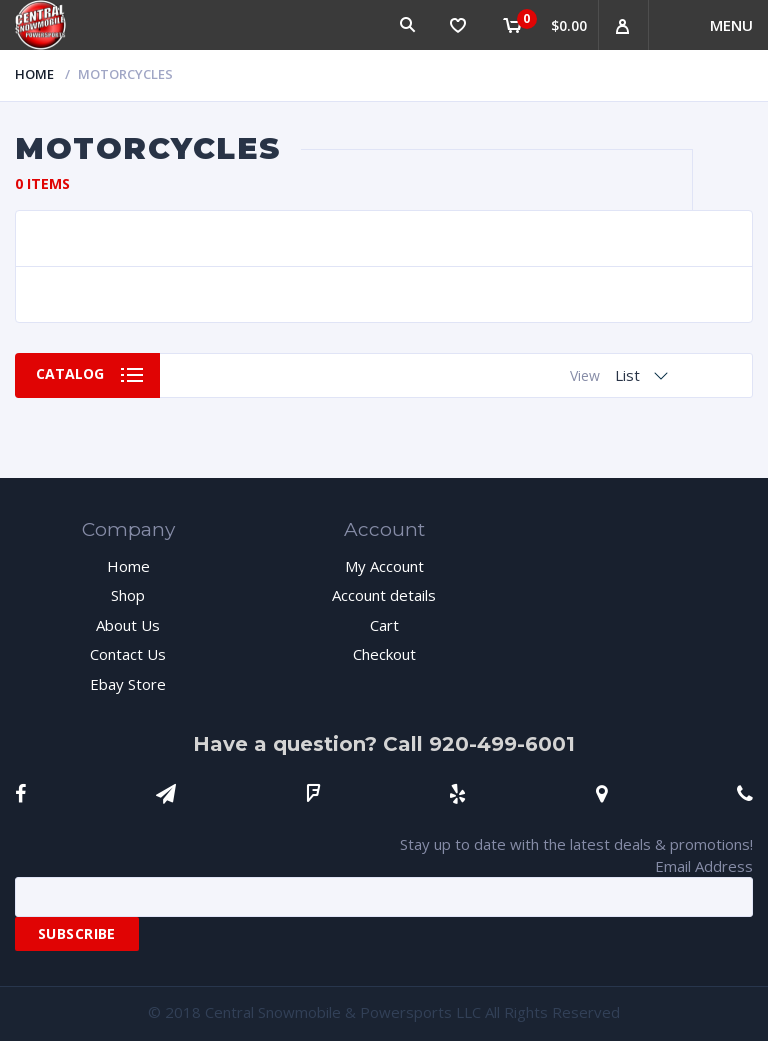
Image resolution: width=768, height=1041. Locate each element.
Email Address (704, 866)
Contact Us (128, 654)
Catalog (71, 374)
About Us (128, 625)
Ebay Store (128, 684)
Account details (384, 595)
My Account (384, 566)
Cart (384, 625)
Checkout (384, 654)
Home (34, 74)
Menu (731, 25)
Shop (128, 595)
